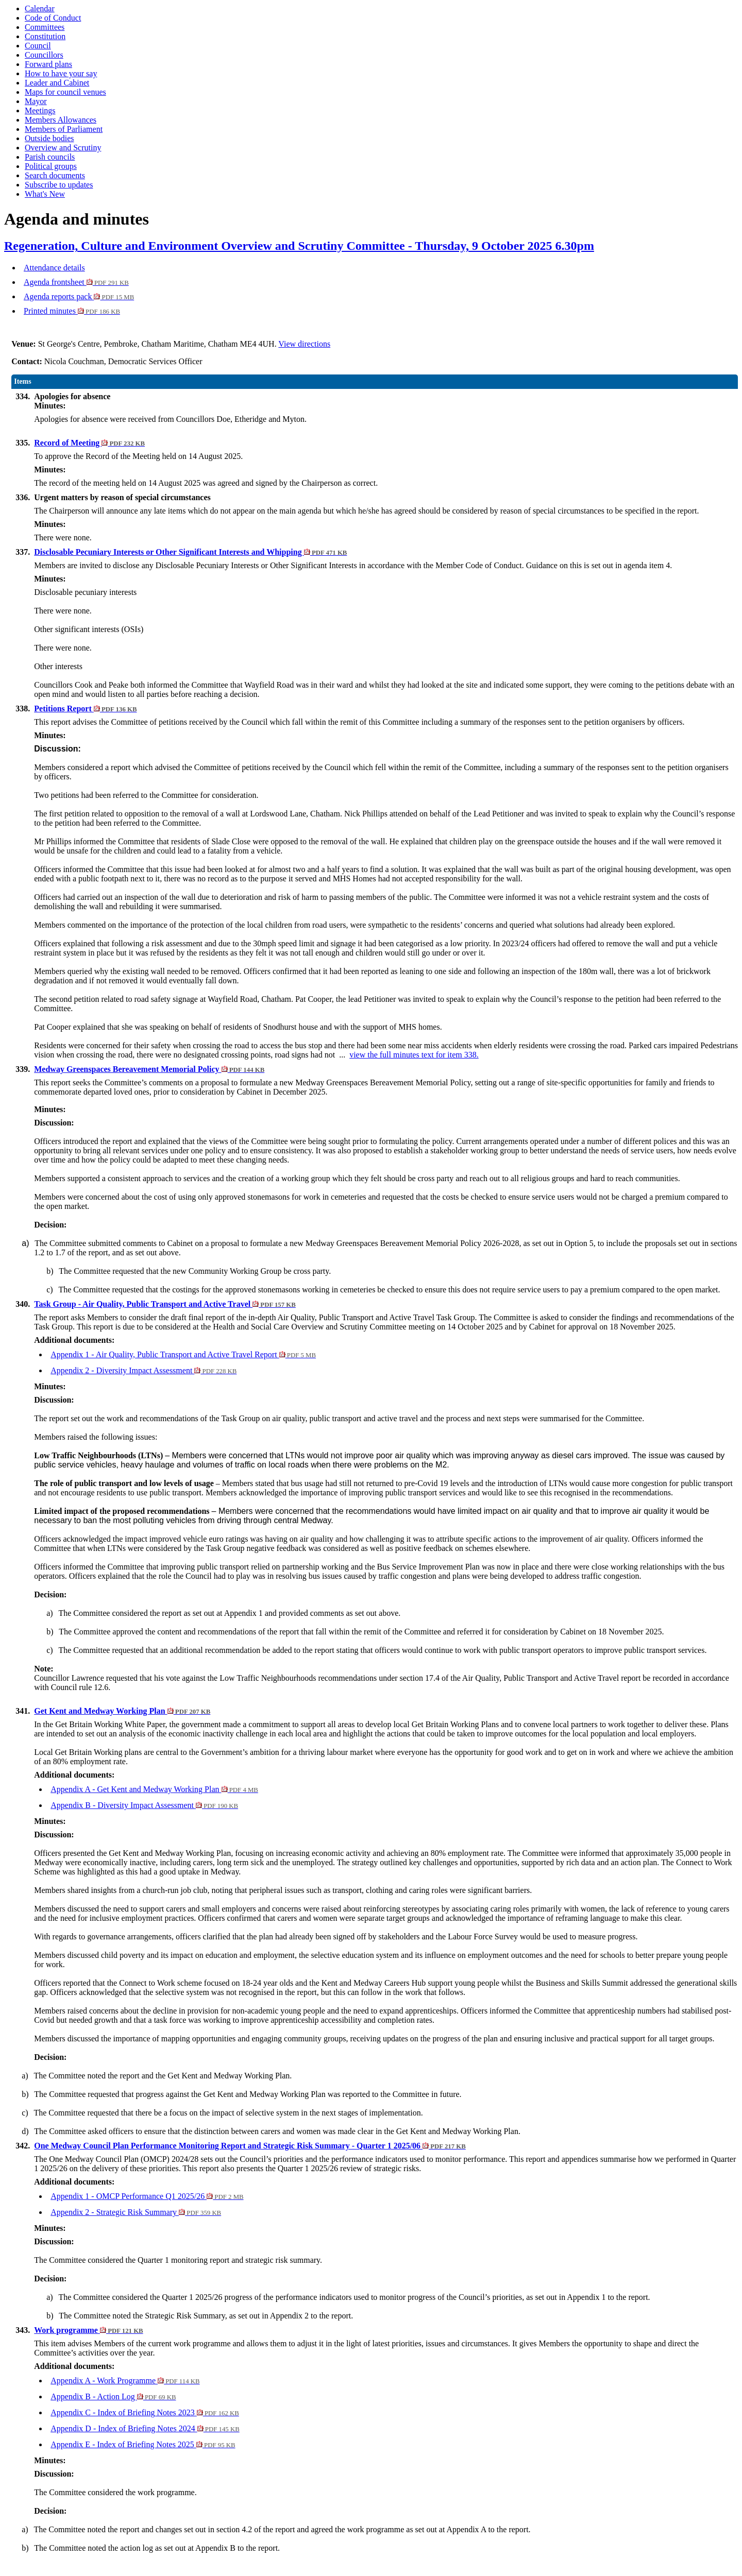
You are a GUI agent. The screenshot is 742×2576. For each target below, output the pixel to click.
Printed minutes (72, 310)
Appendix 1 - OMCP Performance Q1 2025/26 (146, 2196)
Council (38, 45)
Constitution (45, 36)
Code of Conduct (53, 17)
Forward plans (48, 64)
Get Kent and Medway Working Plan (122, 1711)
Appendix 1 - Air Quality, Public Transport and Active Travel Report (183, 1354)
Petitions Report (85, 708)
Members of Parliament (64, 129)
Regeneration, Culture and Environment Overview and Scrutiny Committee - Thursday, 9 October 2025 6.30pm (299, 245)
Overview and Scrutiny (63, 147)
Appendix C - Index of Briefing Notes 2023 (144, 2412)
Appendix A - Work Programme (124, 2380)
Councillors (44, 54)
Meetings (40, 110)
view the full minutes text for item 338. (414, 1054)
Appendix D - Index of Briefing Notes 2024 (144, 2428)
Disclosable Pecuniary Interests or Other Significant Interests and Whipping (190, 552)
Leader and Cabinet (57, 82)
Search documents (55, 175)
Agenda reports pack (79, 296)
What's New (45, 194)
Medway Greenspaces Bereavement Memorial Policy (149, 1069)
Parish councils (50, 156)
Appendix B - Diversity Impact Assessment (144, 1805)
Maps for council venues (65, 92)
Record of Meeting (89, 442)
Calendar (40, 8)
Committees (44, 27)
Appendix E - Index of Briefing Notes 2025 (142, 2444)
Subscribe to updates (59, 184)
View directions (304, 343)
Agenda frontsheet (76, 282)
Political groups (51, 166)
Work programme (88, 2330)
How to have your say (61, 73)
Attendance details (54, 267)
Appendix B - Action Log (113, 2396)
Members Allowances (60, 119)
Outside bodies (49, 138)
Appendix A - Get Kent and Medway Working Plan (154, 1789)
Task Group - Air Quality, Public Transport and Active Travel (165, 1304)
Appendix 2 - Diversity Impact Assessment (143, 1370)
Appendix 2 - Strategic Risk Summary (135, 2212)
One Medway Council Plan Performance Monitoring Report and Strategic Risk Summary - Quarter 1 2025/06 (250, 2145)
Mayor (36, 101)
